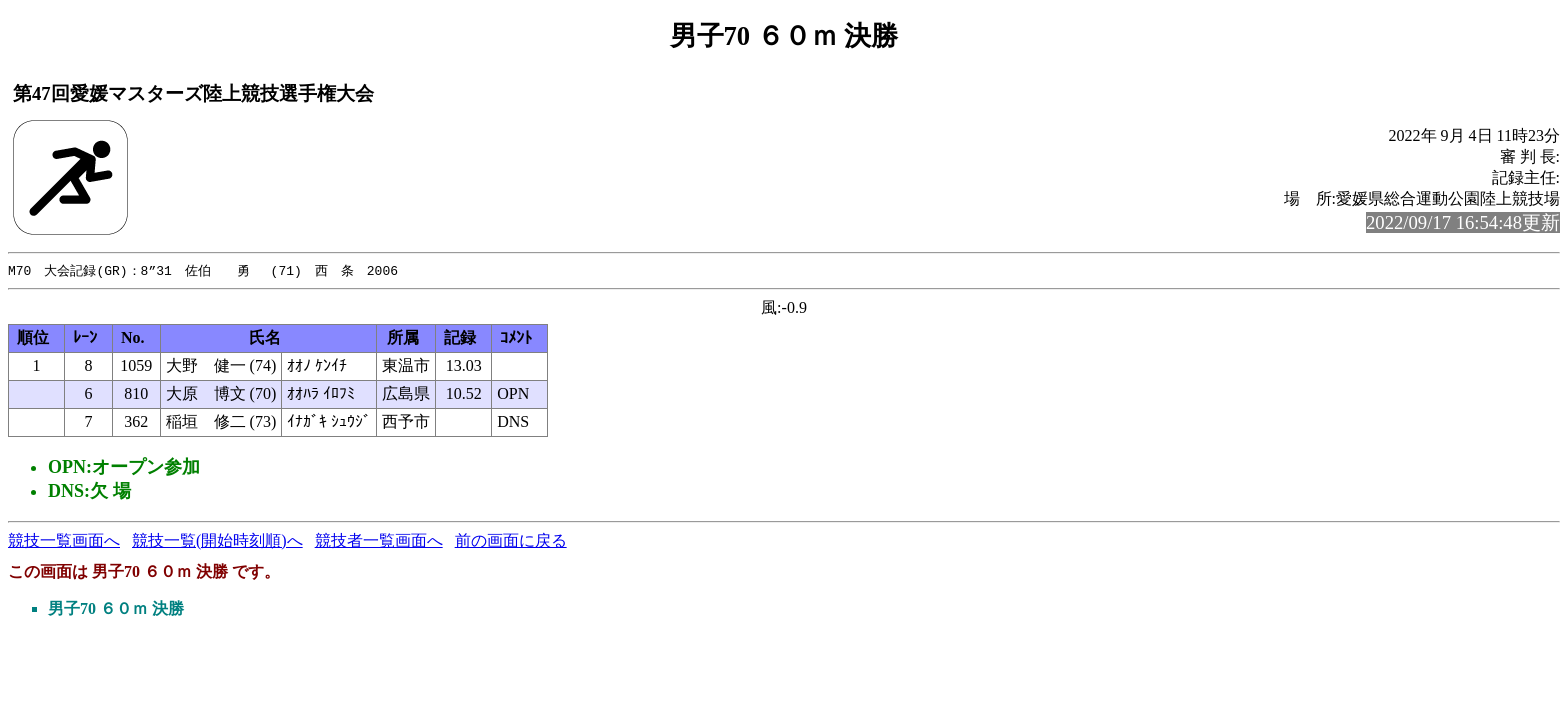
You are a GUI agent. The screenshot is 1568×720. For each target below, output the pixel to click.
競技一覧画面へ (64, 541)
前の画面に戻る (511, 541)
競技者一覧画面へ (379, 541)
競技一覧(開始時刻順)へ (217, 541)
